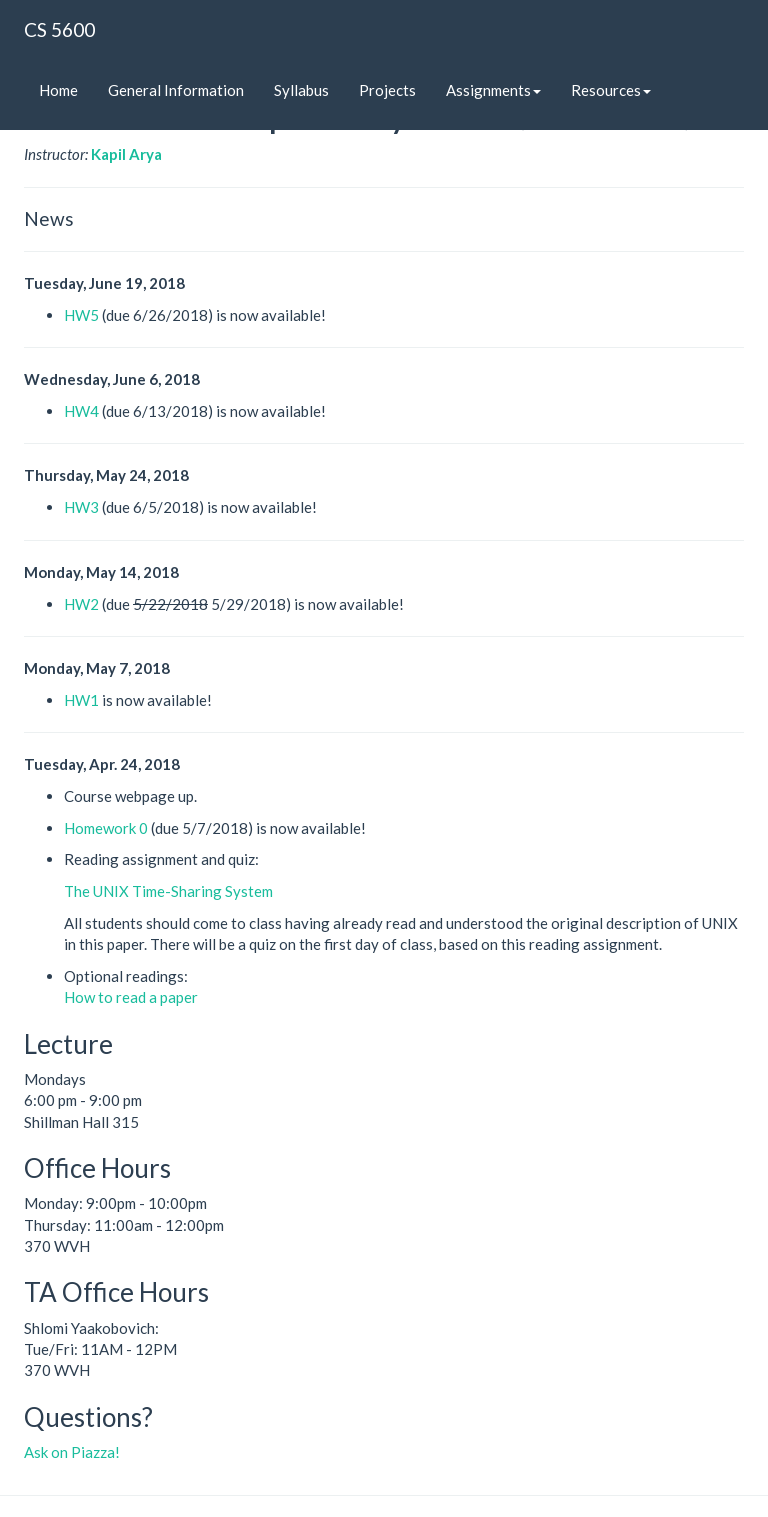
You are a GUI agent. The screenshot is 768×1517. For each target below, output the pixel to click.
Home (58, 90)
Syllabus (301, 90)
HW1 (81, 700)
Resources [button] (611, 90)
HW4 (81, 411)
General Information (176, 90)
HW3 (81, 507)
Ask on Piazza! (72, 1452)
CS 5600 (59, 29)
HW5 (81, 315)
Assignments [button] (493, 90)
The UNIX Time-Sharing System (168, 891)
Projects (387, 90)
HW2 (81, 604)
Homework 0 (106, 828)
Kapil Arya (126, 154)
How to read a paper (131, 997)
